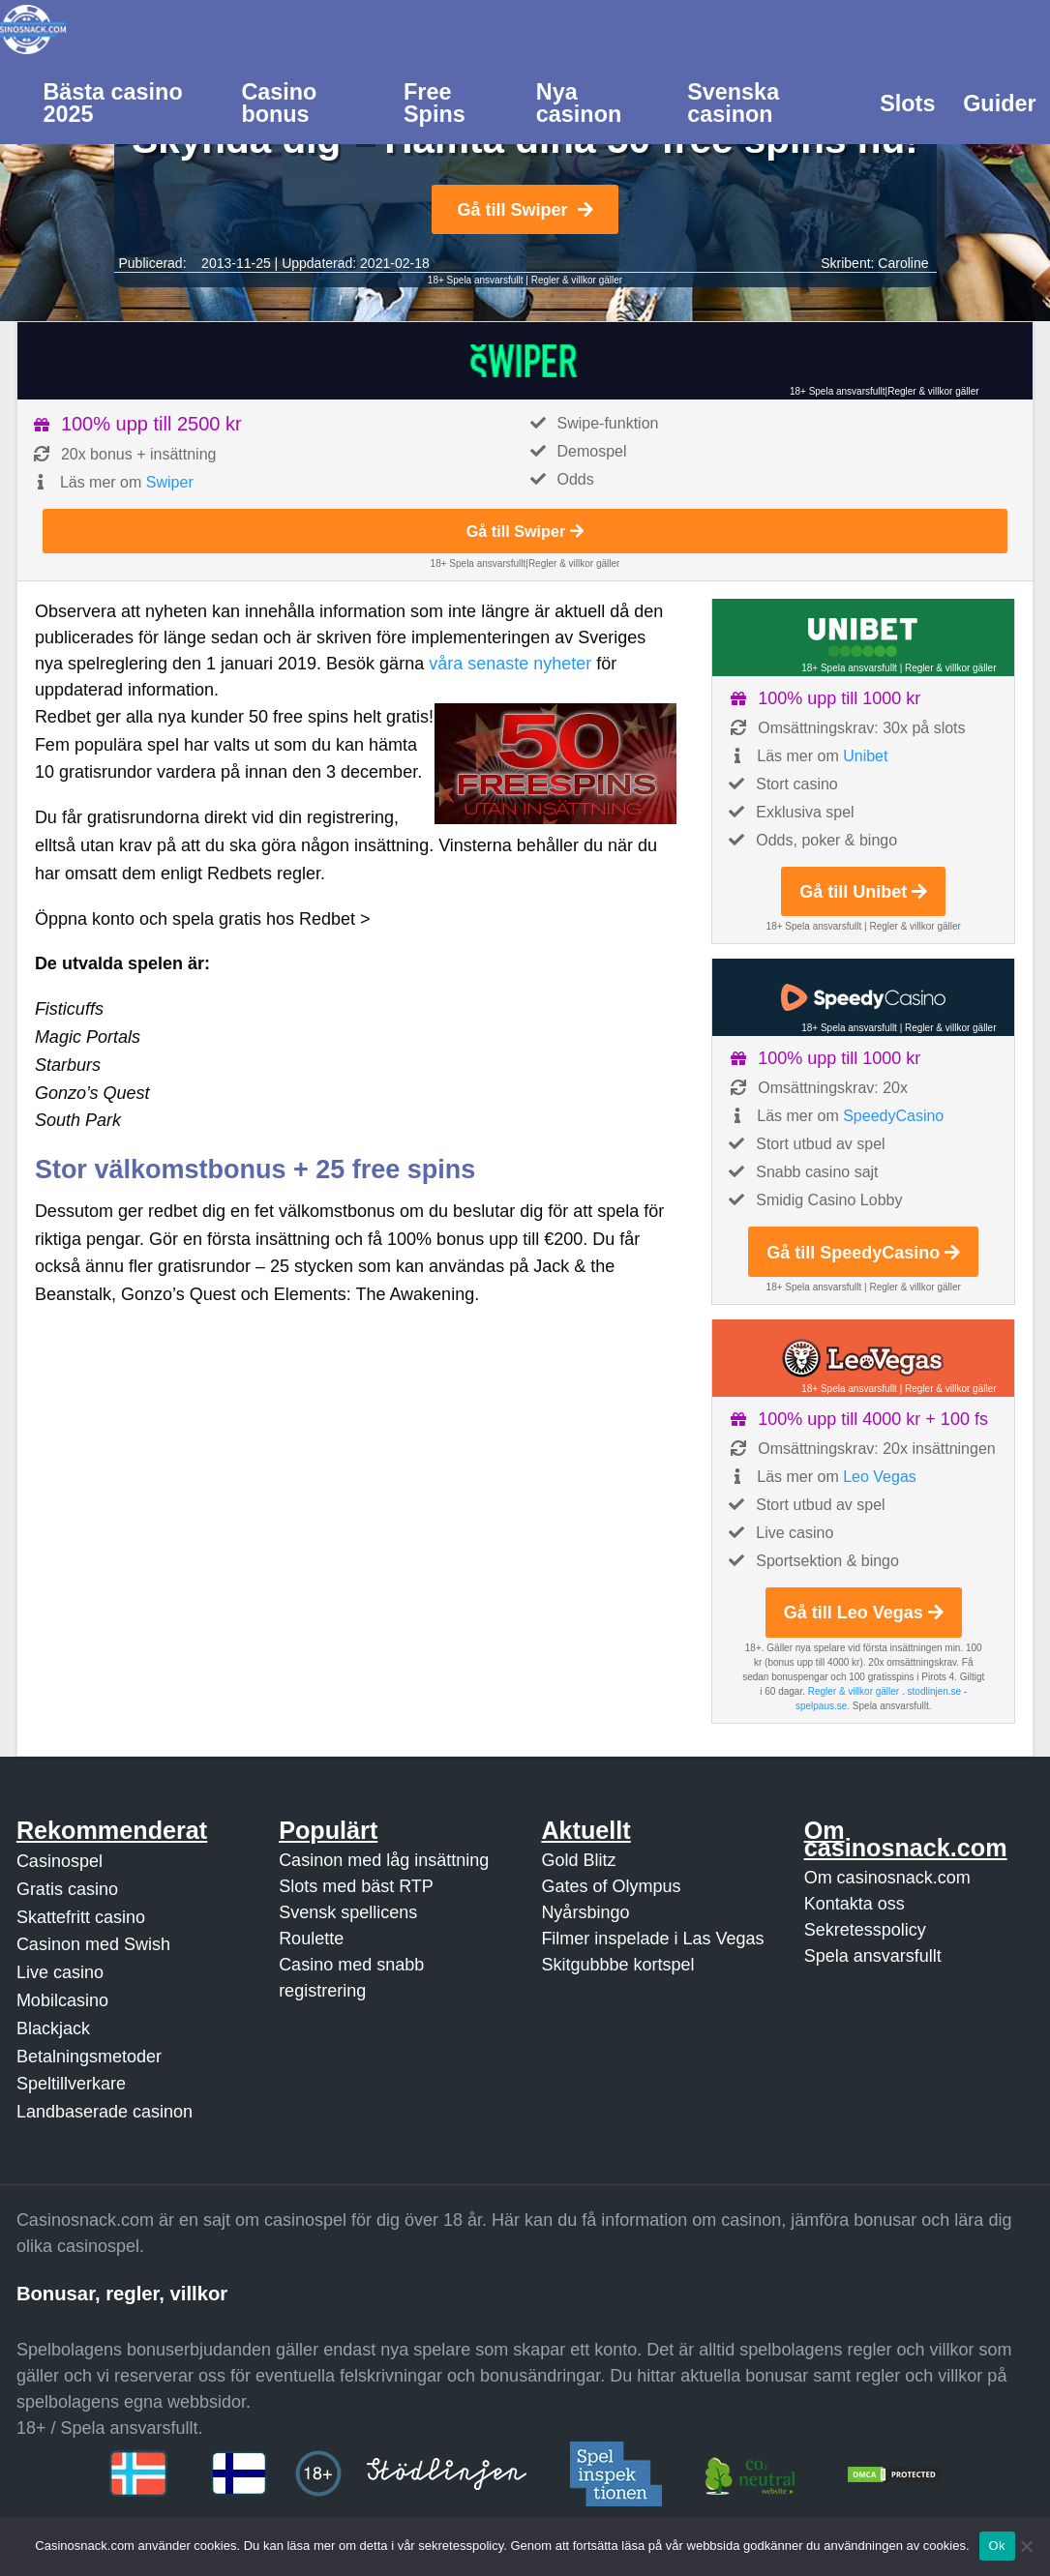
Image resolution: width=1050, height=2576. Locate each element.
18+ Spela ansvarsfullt (476, 280)
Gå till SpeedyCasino (863, 1252)
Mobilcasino (62, 2000)
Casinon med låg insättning (384, 1860)
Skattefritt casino (80, 1917)
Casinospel (59, 1861)
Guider (999, 103)
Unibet (865, 756)
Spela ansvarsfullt (873, 1956)
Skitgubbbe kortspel (617, 1964)
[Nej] (1025, 2546)
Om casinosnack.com (887, 1877)
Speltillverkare (71, 2083)
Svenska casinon (733, 103)
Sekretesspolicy (865, 1929)
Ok (997, 2545)
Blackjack (53, 2028)
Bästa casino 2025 (112, 103)
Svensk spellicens (348, 1912)
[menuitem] (128, 101)
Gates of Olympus (610, 1886)
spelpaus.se (821, 1706)
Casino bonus (278, 103)
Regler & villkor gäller (576, 280)
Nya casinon (578, 103)
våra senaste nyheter (510, 663)
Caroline (903, 263)
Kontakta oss (854, 1903)
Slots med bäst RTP (356, 1886)
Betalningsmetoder (89, 2056)
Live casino (60, 1972)
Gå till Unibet (863, 892)
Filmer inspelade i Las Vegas (652, 1938)
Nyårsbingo (585, 1912)
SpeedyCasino (893, 1116)
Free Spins (434, 103)
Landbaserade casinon (104, 2111)
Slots (907, 103)
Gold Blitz (578, 1860)
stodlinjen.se (935, 1691)
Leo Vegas (879, 1476)
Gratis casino (67, 1889)
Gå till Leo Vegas (864, 1612)
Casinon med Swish (93, 1944)
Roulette (311, 1938)
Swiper (170, 482)
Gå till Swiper (524, 210)
